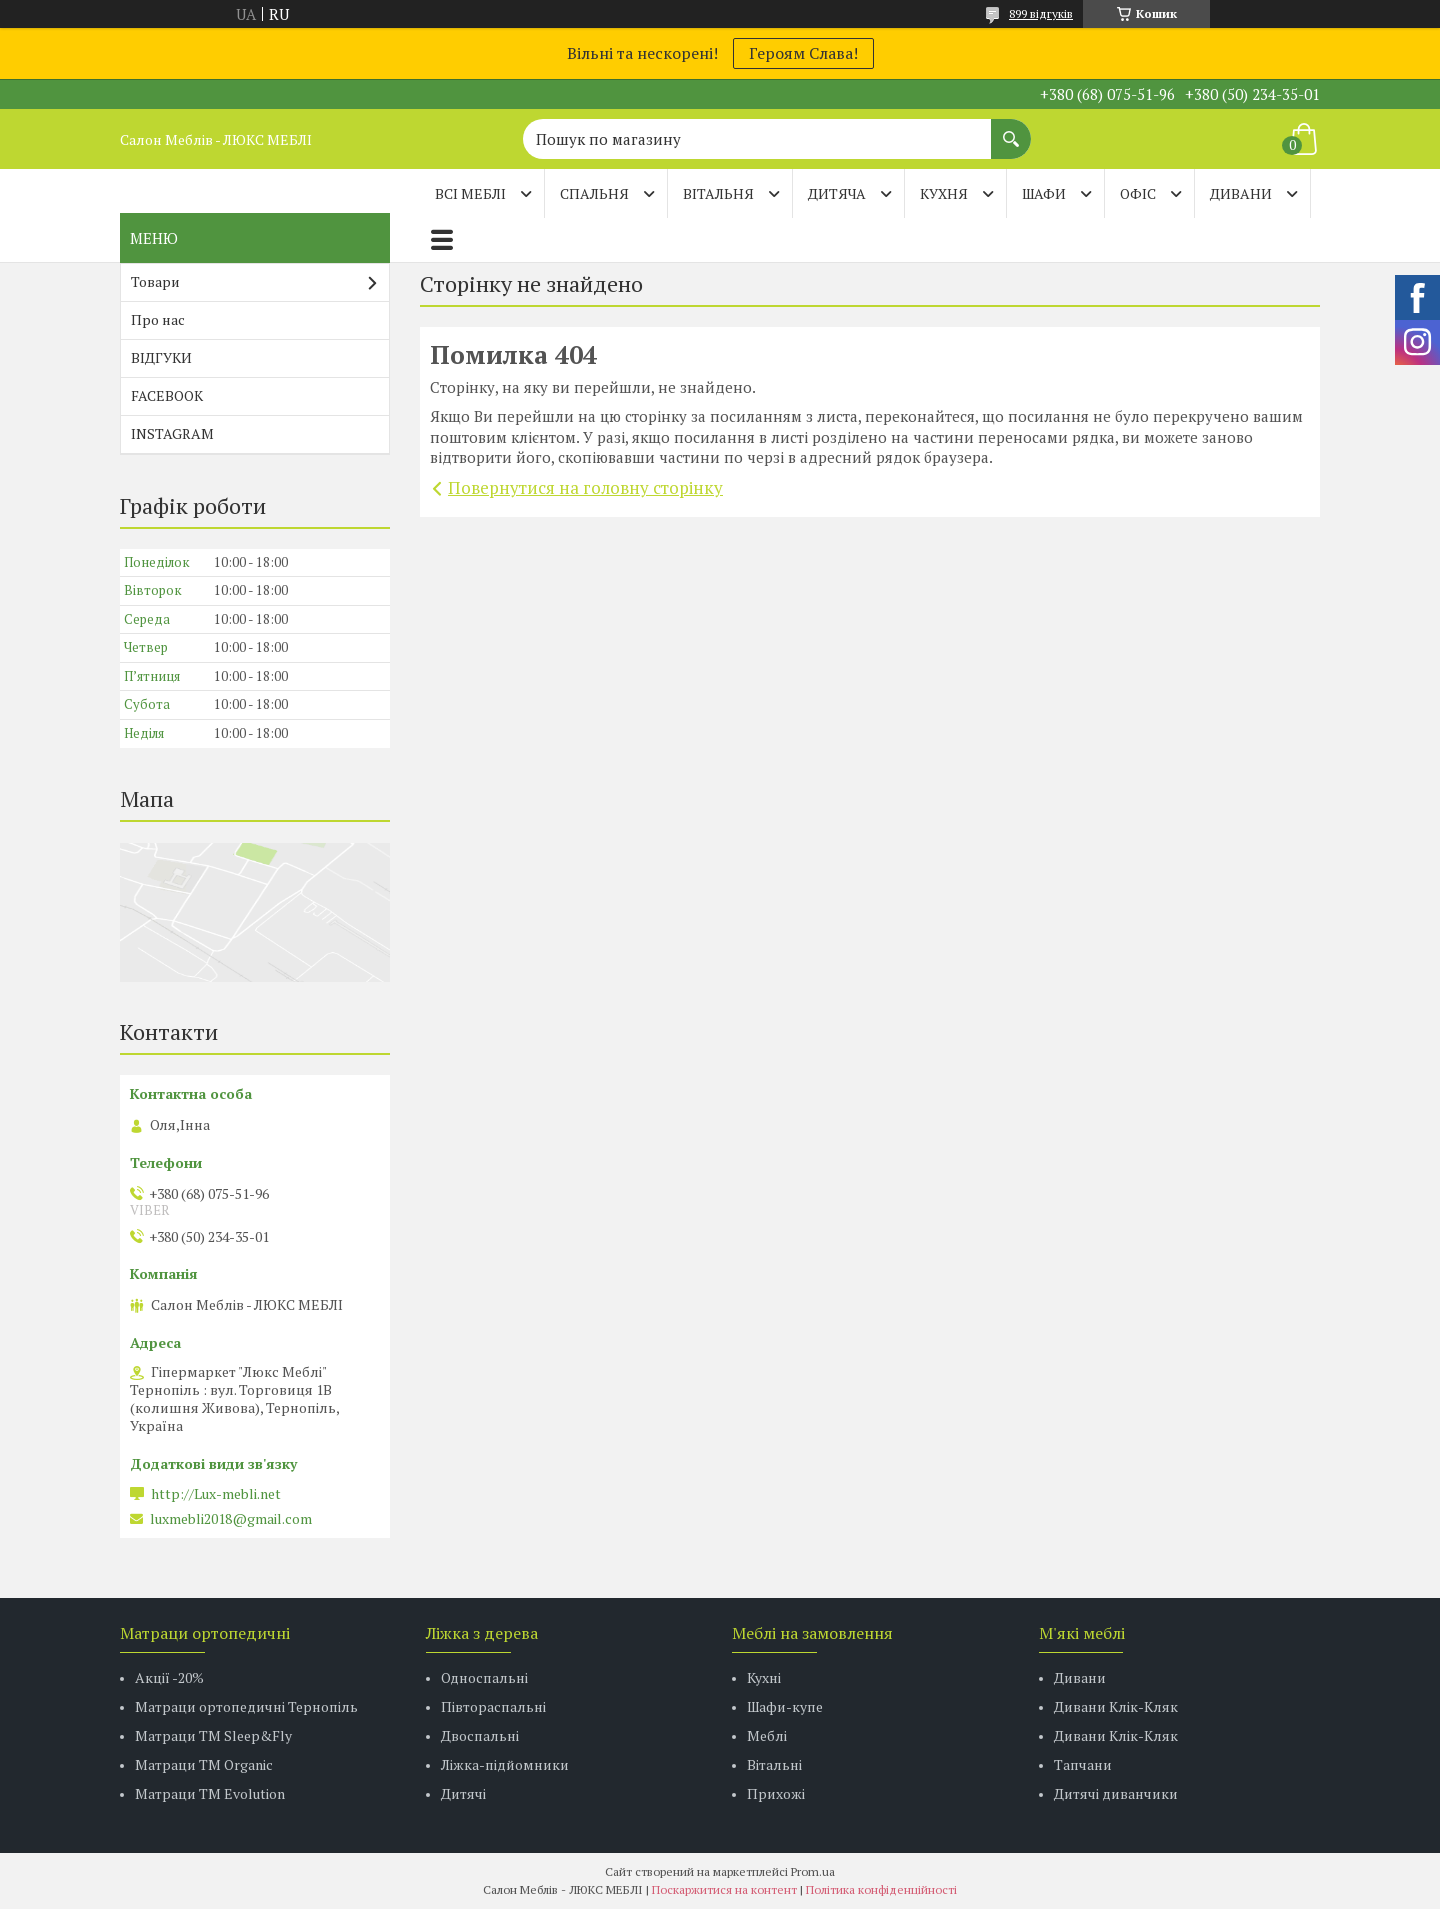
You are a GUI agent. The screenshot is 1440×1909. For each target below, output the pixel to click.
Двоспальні (480, 1735)
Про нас (158, 319)
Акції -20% (169, 1677)
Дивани (1080, 1677)
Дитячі (463, 1793)
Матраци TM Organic (204, 1764)
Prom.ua (813, 1871)
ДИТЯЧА (837, 193)
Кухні (764, 1677)
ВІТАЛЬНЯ (718, 193)
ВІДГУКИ (161, 357)
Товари (155, 281)
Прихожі (776, 1793)
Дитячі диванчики (1116, 1793)
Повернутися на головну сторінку (585, 487)
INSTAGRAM (172, 433)
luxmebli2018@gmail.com (231, 1519)
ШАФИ (1044, 193)
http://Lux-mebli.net (216, 1494)
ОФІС (1138, 193)
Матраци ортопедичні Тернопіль (246, 1706)
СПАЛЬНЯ (594, 193)
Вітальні (774, 1764)
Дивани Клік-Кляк (1116, 1706)
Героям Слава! (803, 53)
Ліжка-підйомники (505, 1764)
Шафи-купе (785, 1706)
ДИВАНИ (1241, 193)
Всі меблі (470, 193)
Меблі (767, 1735)
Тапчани (1083, 1764)
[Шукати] (1011, 129)
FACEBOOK (167, 395)
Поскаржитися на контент (724, 1889)
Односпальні (484, 1677)
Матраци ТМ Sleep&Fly (213, 1735)
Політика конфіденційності (881, 1889)
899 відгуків (1041, 13)
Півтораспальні (493, 1706)
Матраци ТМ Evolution (210, 1793)
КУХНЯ (944, 193)
